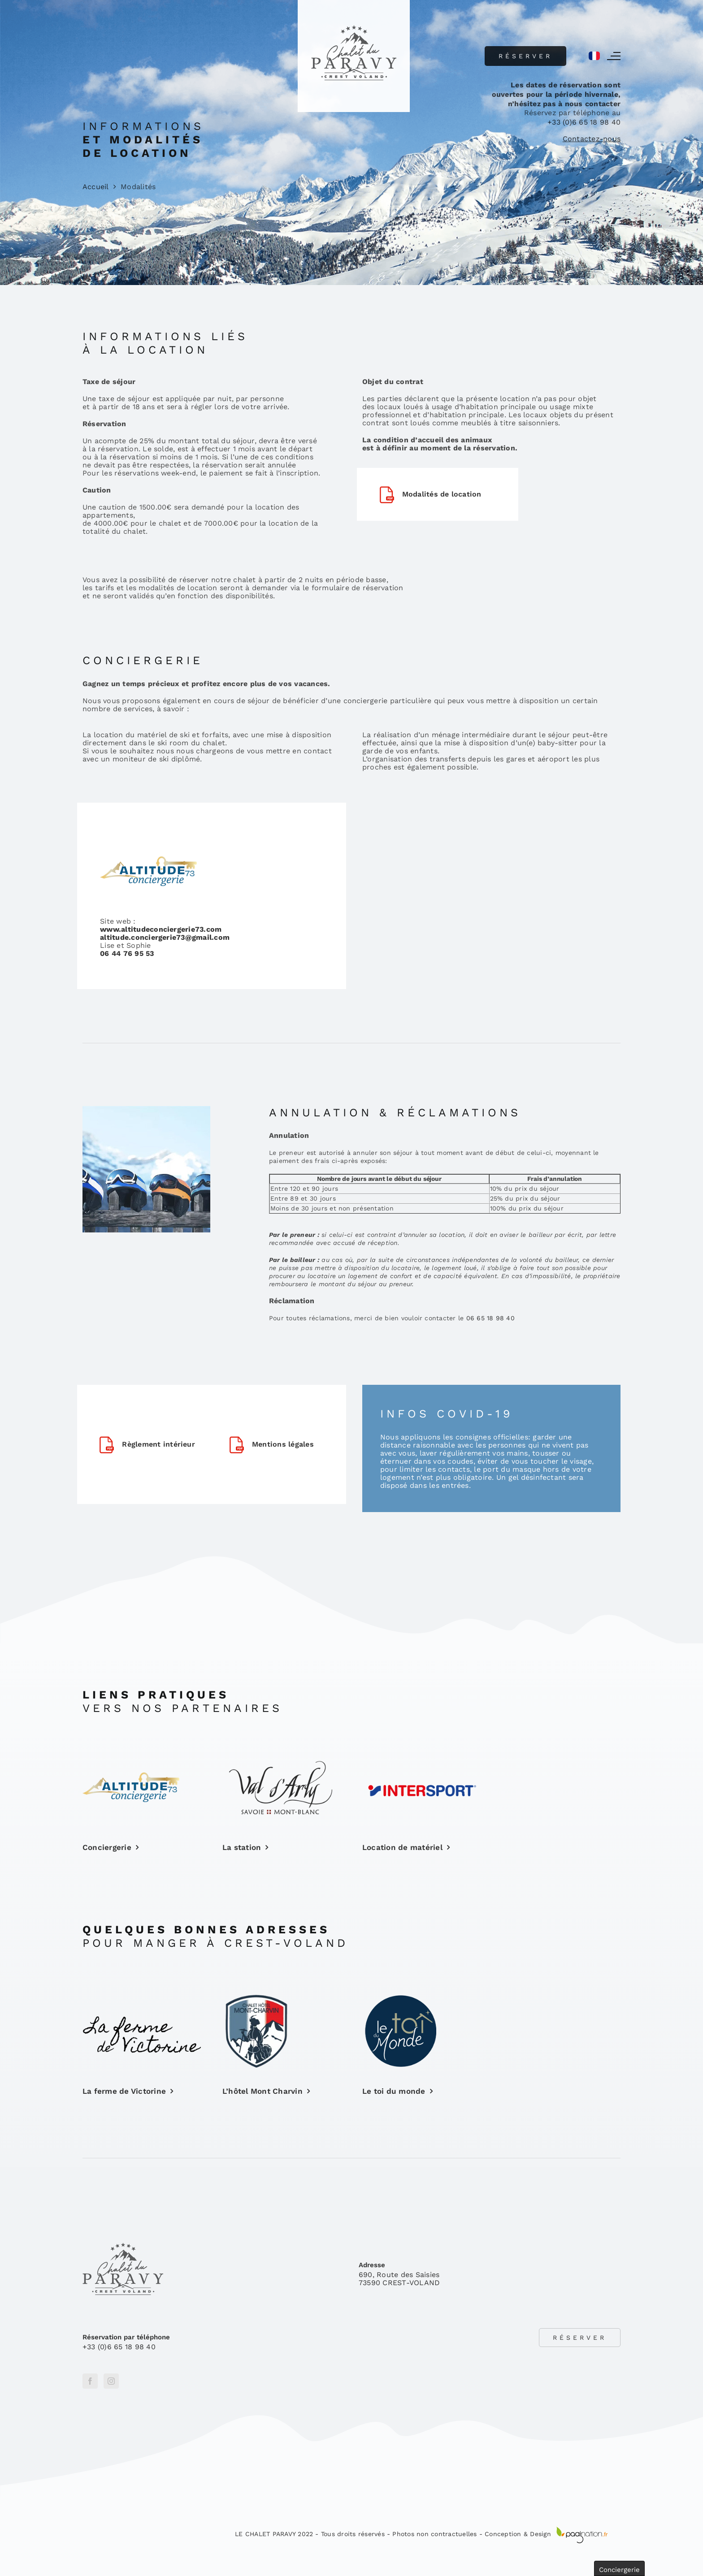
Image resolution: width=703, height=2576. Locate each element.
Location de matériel (402, 1847)
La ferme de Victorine (124, 2091)
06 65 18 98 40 (490, 1318)
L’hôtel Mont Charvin (262, 2091)
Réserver (525, 56)
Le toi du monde (393, 2091)
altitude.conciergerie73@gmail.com (165, 937)
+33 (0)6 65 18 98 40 (584, 122)
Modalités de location (442, 494)
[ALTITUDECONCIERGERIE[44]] (130, 1776)
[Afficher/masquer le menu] (614, 56)
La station (241, 1847)
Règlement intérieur (158, 1444)
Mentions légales (283, 1444)
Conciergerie (106, 1847)
